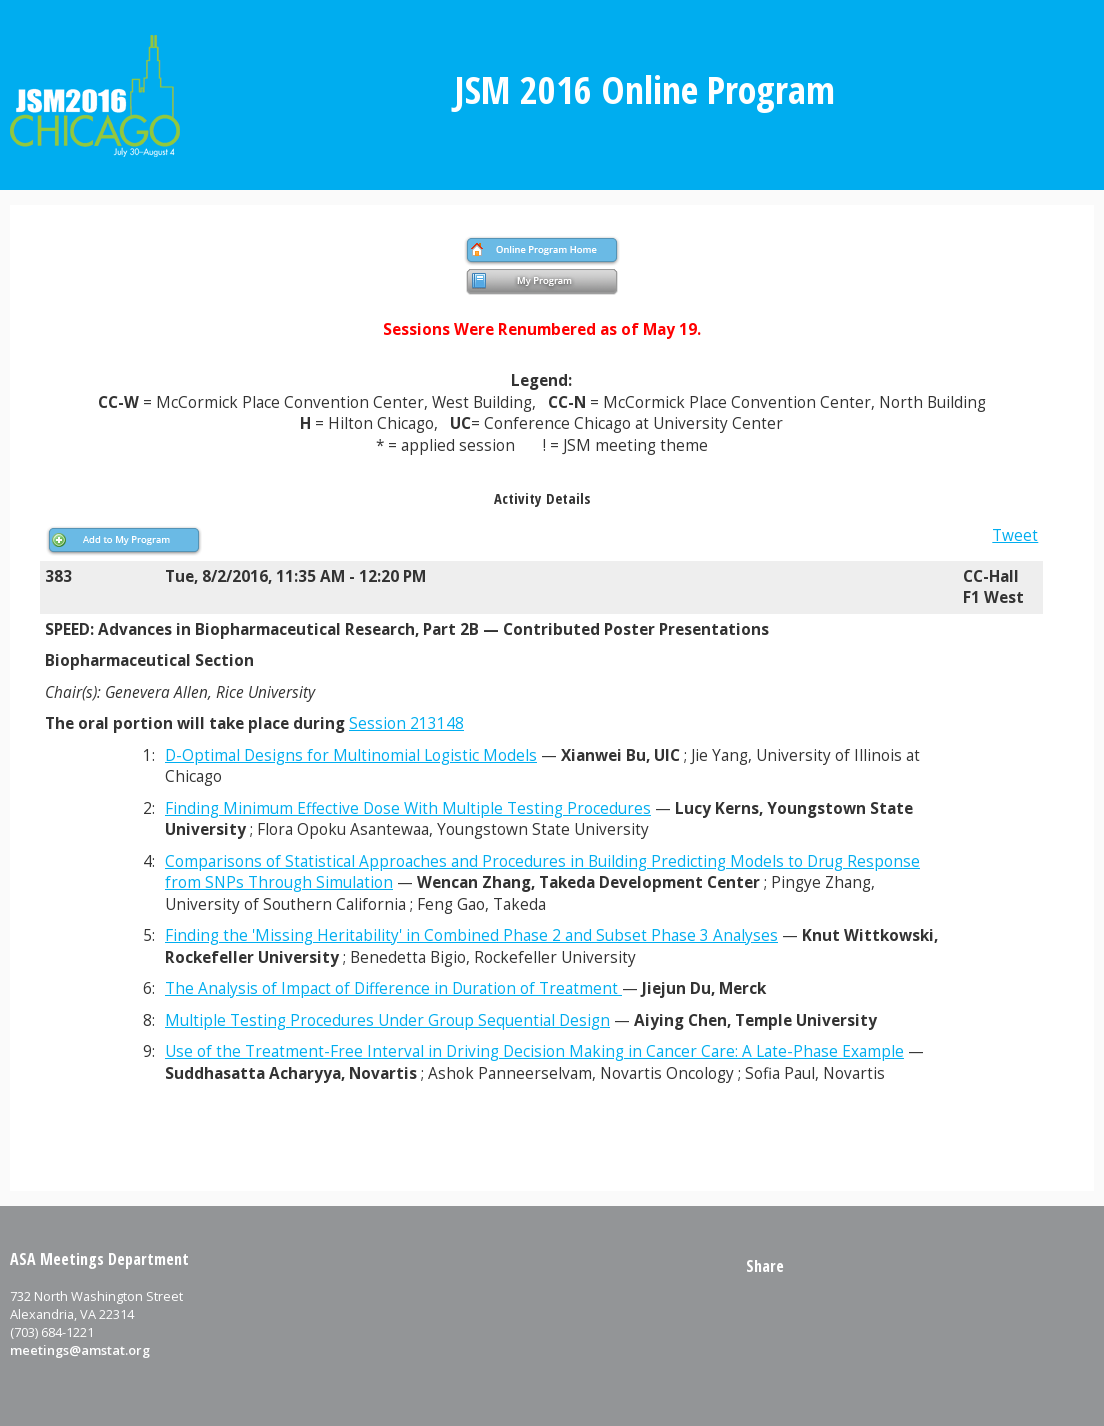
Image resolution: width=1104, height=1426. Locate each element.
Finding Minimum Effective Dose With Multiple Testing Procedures (408, 808)
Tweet (1015, 535)
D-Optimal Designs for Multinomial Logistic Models (351, 755)
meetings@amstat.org (80, 1350)
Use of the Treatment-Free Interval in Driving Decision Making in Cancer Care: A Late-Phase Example (534, 1051)
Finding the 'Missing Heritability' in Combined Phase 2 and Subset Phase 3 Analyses (471, 935)
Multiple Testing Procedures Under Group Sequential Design (387, 1020)
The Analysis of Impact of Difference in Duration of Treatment (393, 988)
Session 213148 (406, 723)
